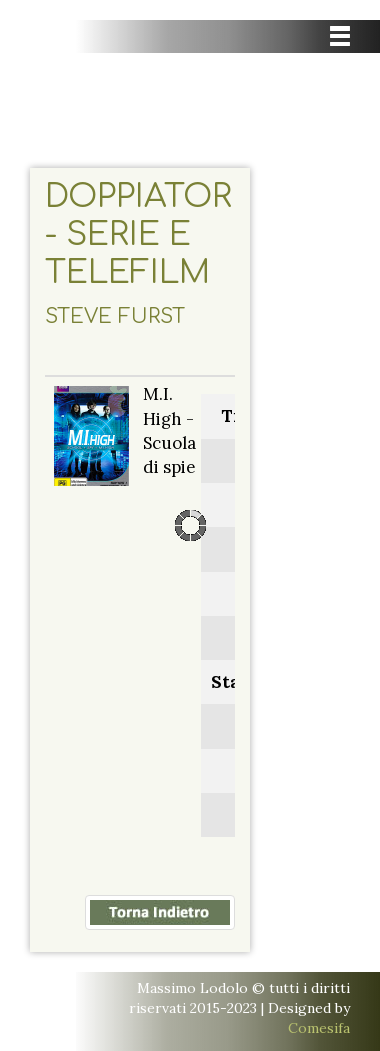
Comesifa (319, 1028)
